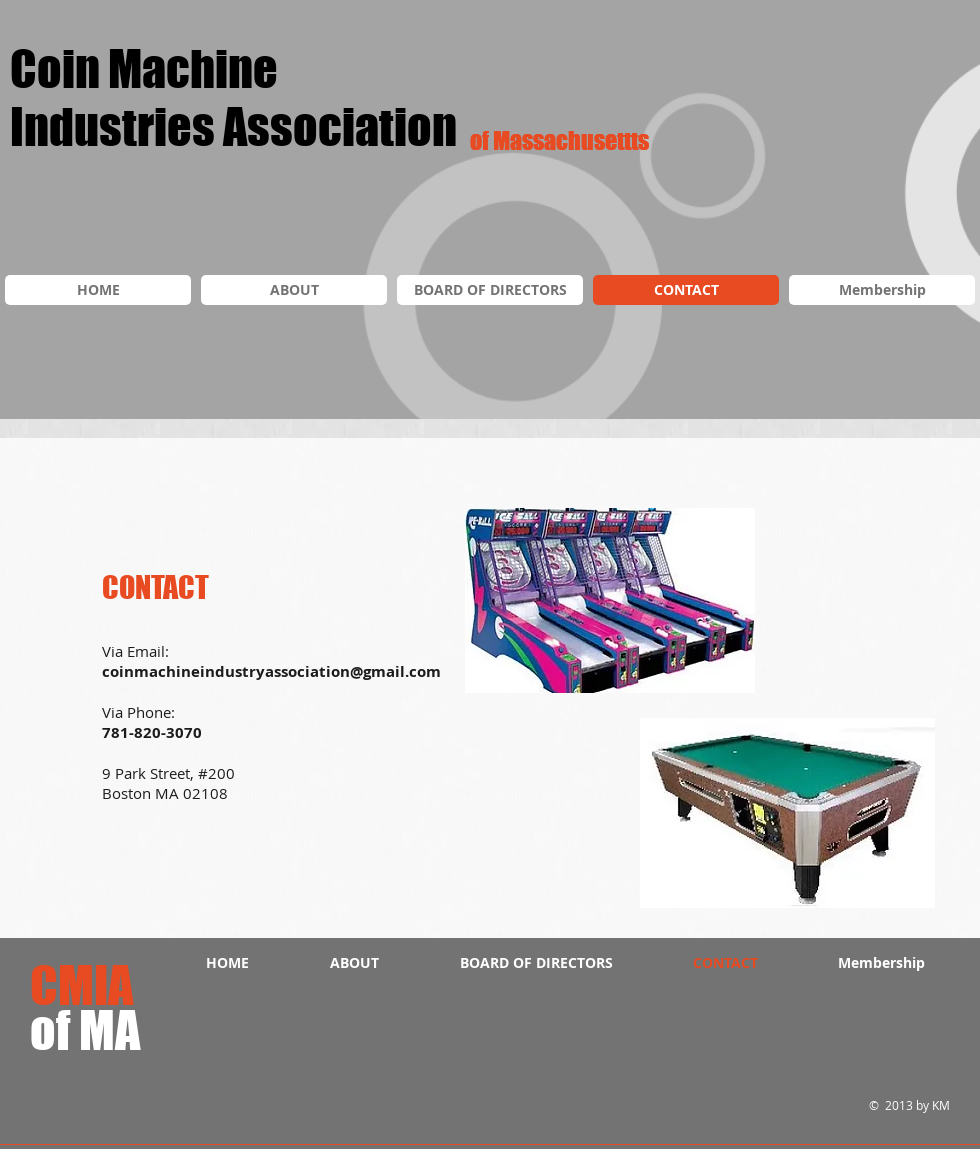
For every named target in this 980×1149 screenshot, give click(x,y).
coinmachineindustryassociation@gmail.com (271, 671)
